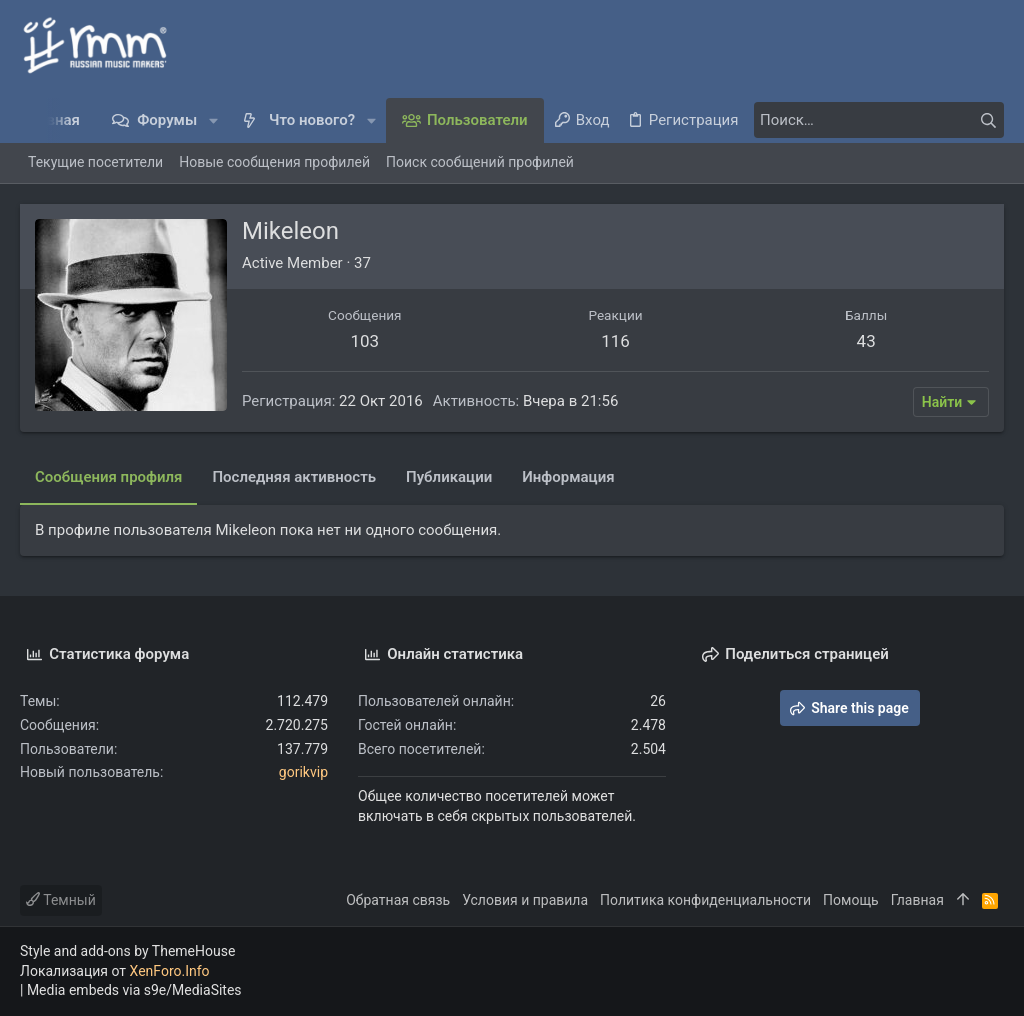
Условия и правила (525, 900)
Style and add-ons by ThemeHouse (127, 951)
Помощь (851, 900)
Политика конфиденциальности (705, 900)
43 (866, 341)
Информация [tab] (568, 477)
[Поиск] (879, 120)
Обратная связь (398, 900)
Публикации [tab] (449, 477)
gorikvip (303, 772)
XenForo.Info (170, 971)
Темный (61, 900)
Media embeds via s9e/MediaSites (134, 990)
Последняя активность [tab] (294, 477)
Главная (917, 900)
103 (364, 341)
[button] (213, 120)
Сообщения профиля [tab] (108, 477)
